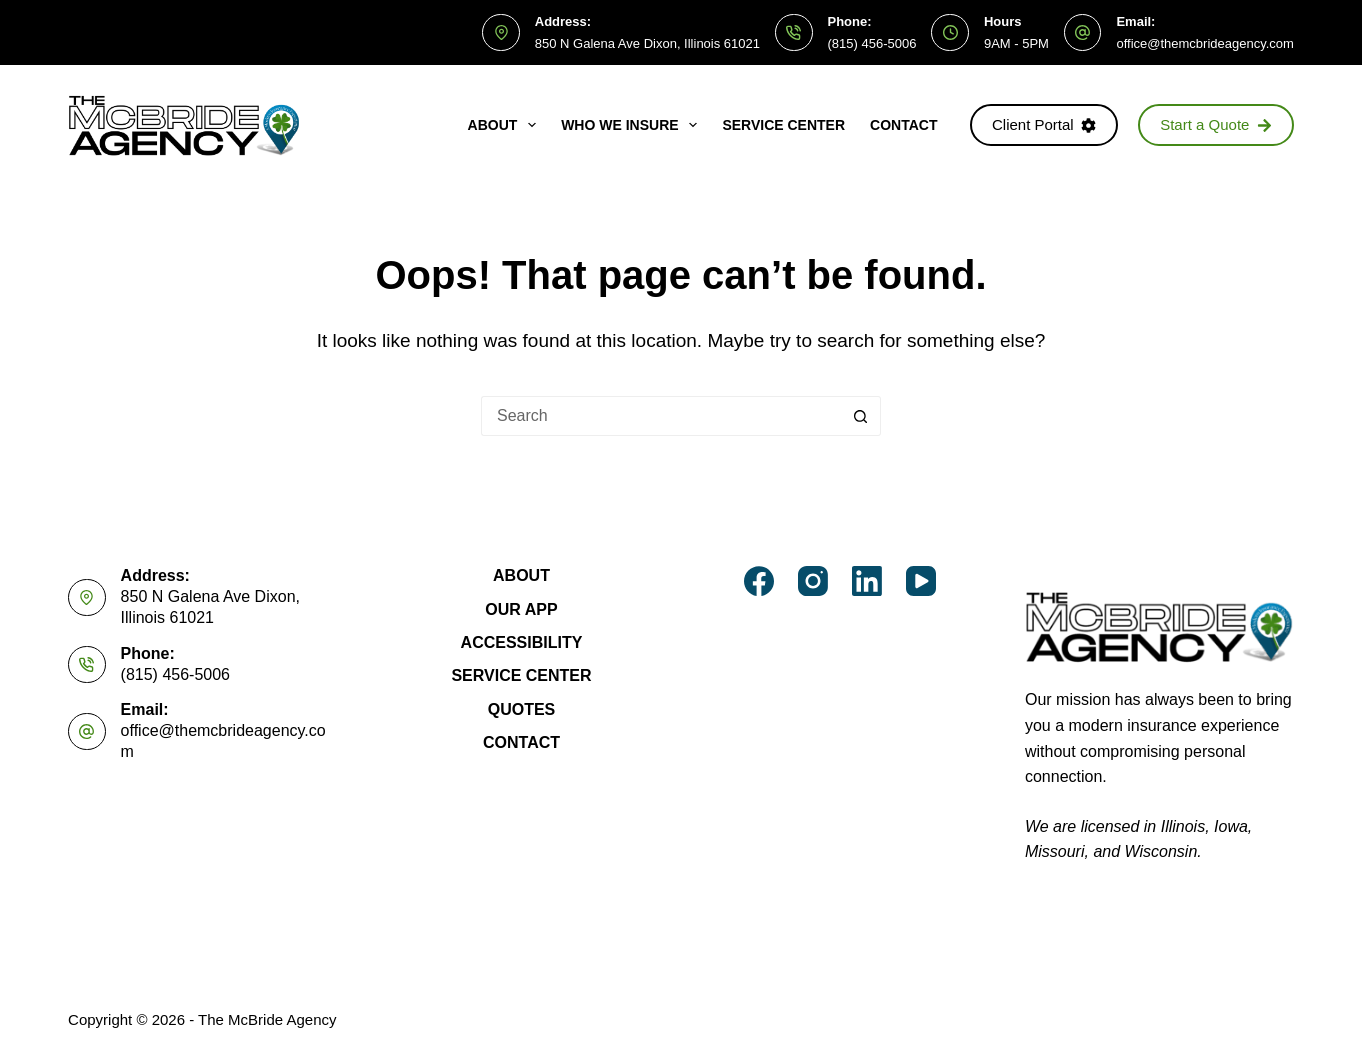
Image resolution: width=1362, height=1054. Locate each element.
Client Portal (1044, 124)
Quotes (522, 709)
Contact (903, 125)
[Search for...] (661, 416)
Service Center (783, 125)
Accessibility (522, 642)
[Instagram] (813, 581)
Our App (521, 609)
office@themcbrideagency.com (1204, 43)
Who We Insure (633, 125)
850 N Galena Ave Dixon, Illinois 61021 (647, 43)
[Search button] (861, 416)
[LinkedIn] (867, 581)
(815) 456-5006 (872, 43)
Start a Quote (1216, 124)
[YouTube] (921, 581)
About (506, 125)
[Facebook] (759, 581)
